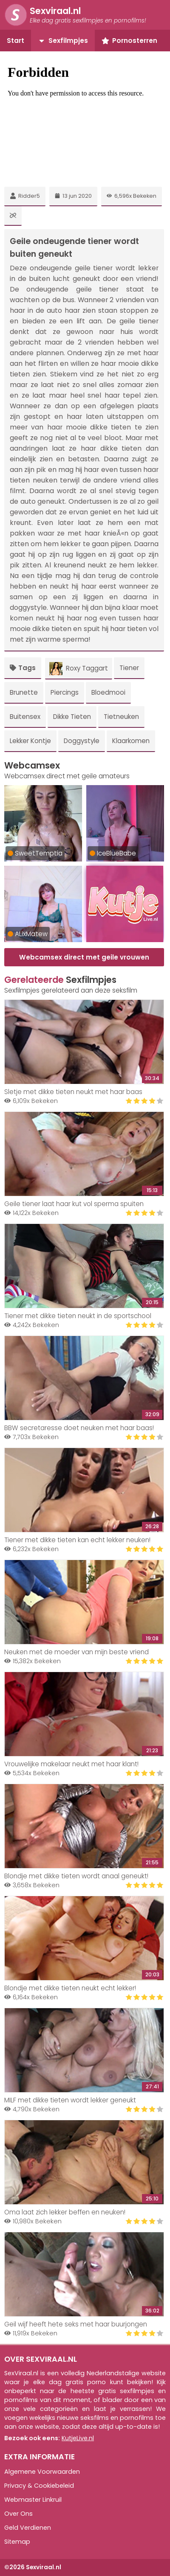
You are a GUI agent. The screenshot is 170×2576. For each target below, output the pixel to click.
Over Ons (18, 2513)
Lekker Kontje (30, 740)
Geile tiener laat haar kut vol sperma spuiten (74, 1203)
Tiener (129, 667)
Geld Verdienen (27, 2527)
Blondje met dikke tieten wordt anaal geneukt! (76, 1876)
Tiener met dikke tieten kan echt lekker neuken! (77, 1539)
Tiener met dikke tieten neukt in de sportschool (77, 1315)
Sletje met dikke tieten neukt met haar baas (73, 1091)
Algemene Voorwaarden (42, 2471)
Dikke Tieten (72, 716)
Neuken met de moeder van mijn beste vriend (76, 1651)
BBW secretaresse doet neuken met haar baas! (79, 1427)
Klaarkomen (131, 740)
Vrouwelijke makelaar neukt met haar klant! (71, 1763)
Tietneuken (121, 716)
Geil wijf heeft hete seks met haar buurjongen (75, 2324)
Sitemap (17, 2541)
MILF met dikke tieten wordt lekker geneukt (70, 2100)
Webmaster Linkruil (33, 2499)
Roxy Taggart (78, 668)
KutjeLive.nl (78, 2438)
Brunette (24, 692)
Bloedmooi (108, 692)
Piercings (65, 692)
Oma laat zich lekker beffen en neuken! (64, 2212)
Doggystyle (81, 740)
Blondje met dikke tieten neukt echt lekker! (70, 1988)
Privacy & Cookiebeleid (39, 2485)
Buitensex (25, 716)
